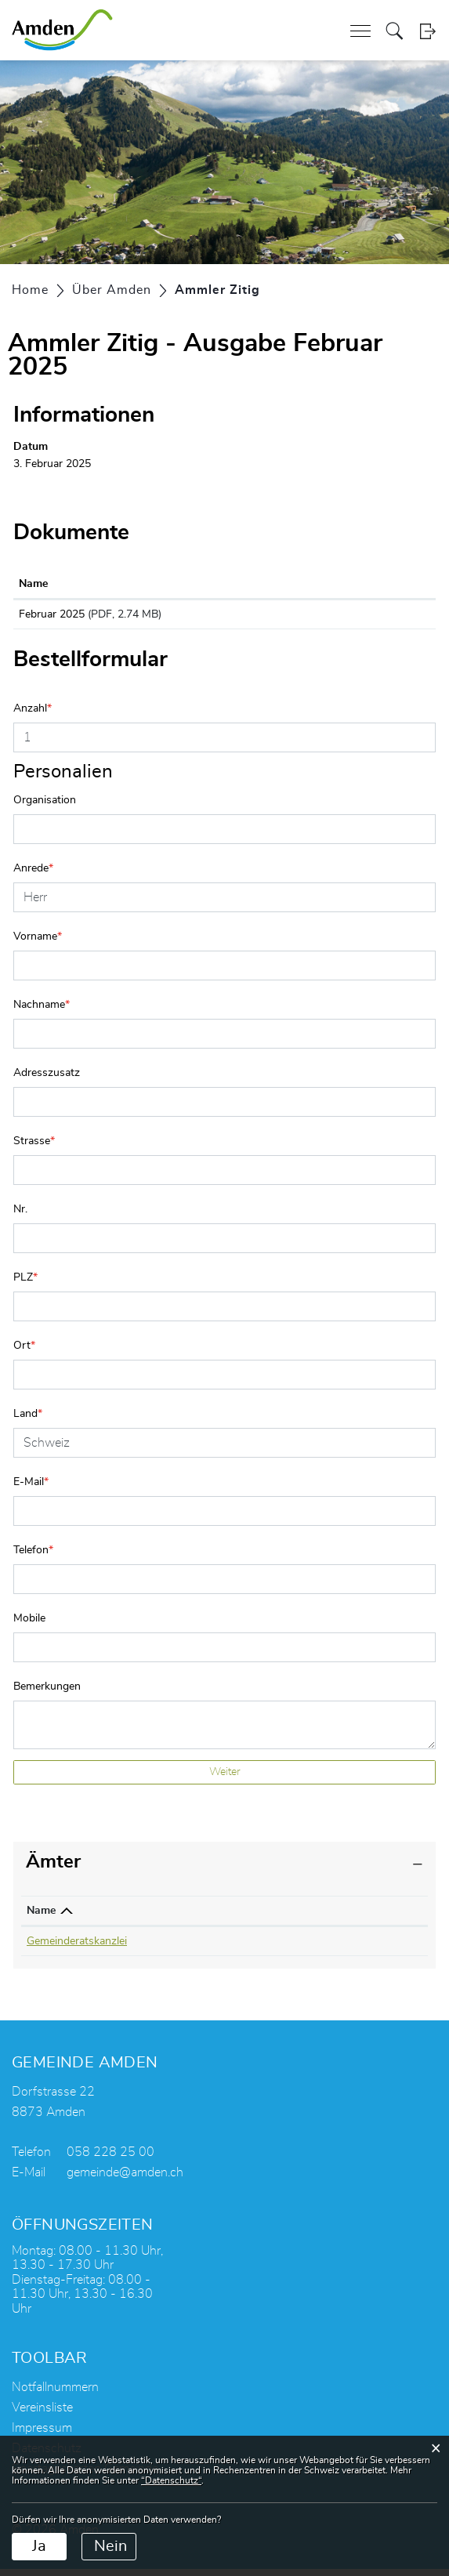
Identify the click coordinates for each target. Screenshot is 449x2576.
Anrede (33, 875)
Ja (39, 2546)
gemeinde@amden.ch (125, 2179)
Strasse (34, 1148)
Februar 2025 (52, 614)
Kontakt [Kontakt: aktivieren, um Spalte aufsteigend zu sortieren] (288, 1917)
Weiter (225, 1778)
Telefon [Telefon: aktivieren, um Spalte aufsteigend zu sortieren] (183, 1917)
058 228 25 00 (110, 2159)
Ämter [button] (53, 1869)
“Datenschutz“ (171, 2480)
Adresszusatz (46, 1079)
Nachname (41, 1011)
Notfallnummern (55, 2394)
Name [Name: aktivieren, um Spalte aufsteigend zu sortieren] (33, 583)
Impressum (42, 2435)
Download (366, 617)
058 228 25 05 (201, 1948)
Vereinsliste (42, 2414)
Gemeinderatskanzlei (77, 1948)
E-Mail (31, 1489)
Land (27, 1420)
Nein (110, 2546)
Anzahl (32, 715)
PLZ (25, 1284)
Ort (24, 1352)
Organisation (44, 807)
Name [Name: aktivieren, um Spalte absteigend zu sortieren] (41, 1917)
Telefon (33, 1557)
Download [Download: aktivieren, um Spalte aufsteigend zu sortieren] (328, 583)
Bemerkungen (47, 1693)
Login (427, 30)
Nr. (20, 1216)
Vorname (37, 943)
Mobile (29, 1625)
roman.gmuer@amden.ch (329, 1948)
